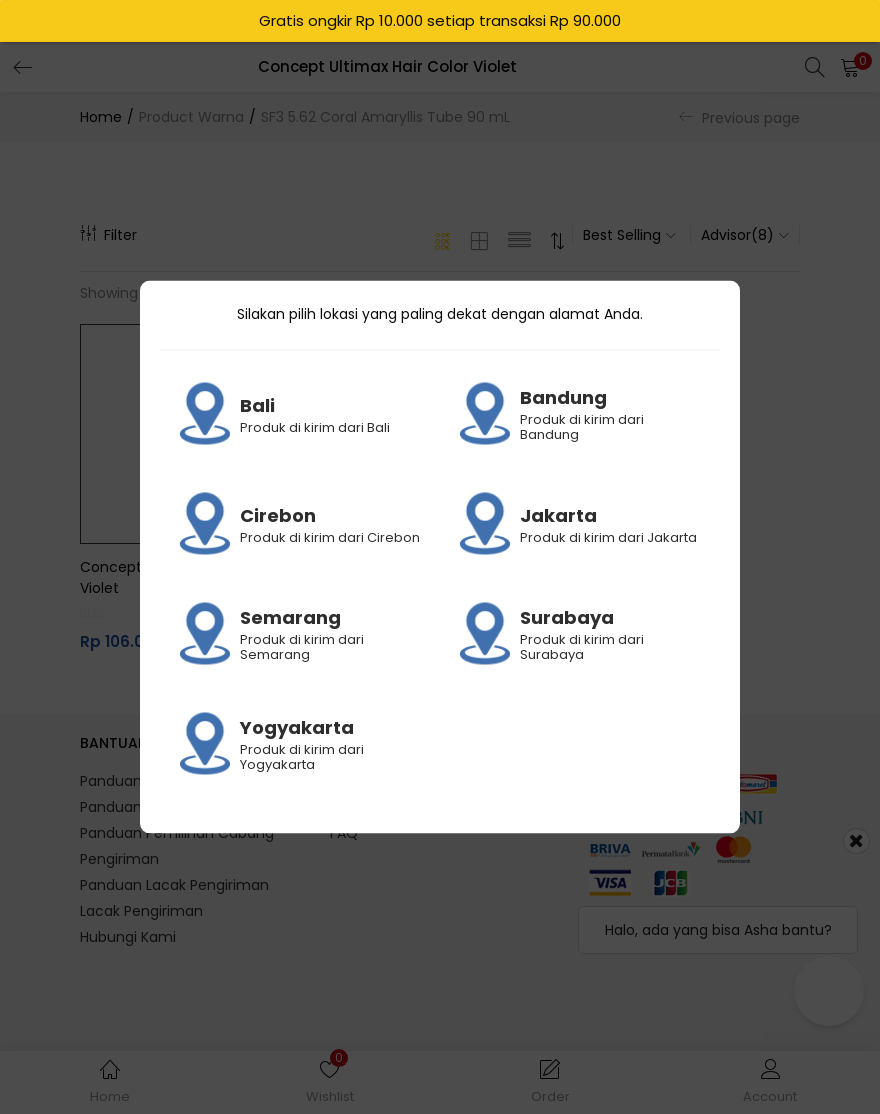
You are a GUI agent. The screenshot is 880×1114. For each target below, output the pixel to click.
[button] (850, 67)
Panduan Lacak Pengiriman (174, 885)
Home (101, 117)
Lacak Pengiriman (141, 911)
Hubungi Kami (128, 937)
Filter (108, 235)
